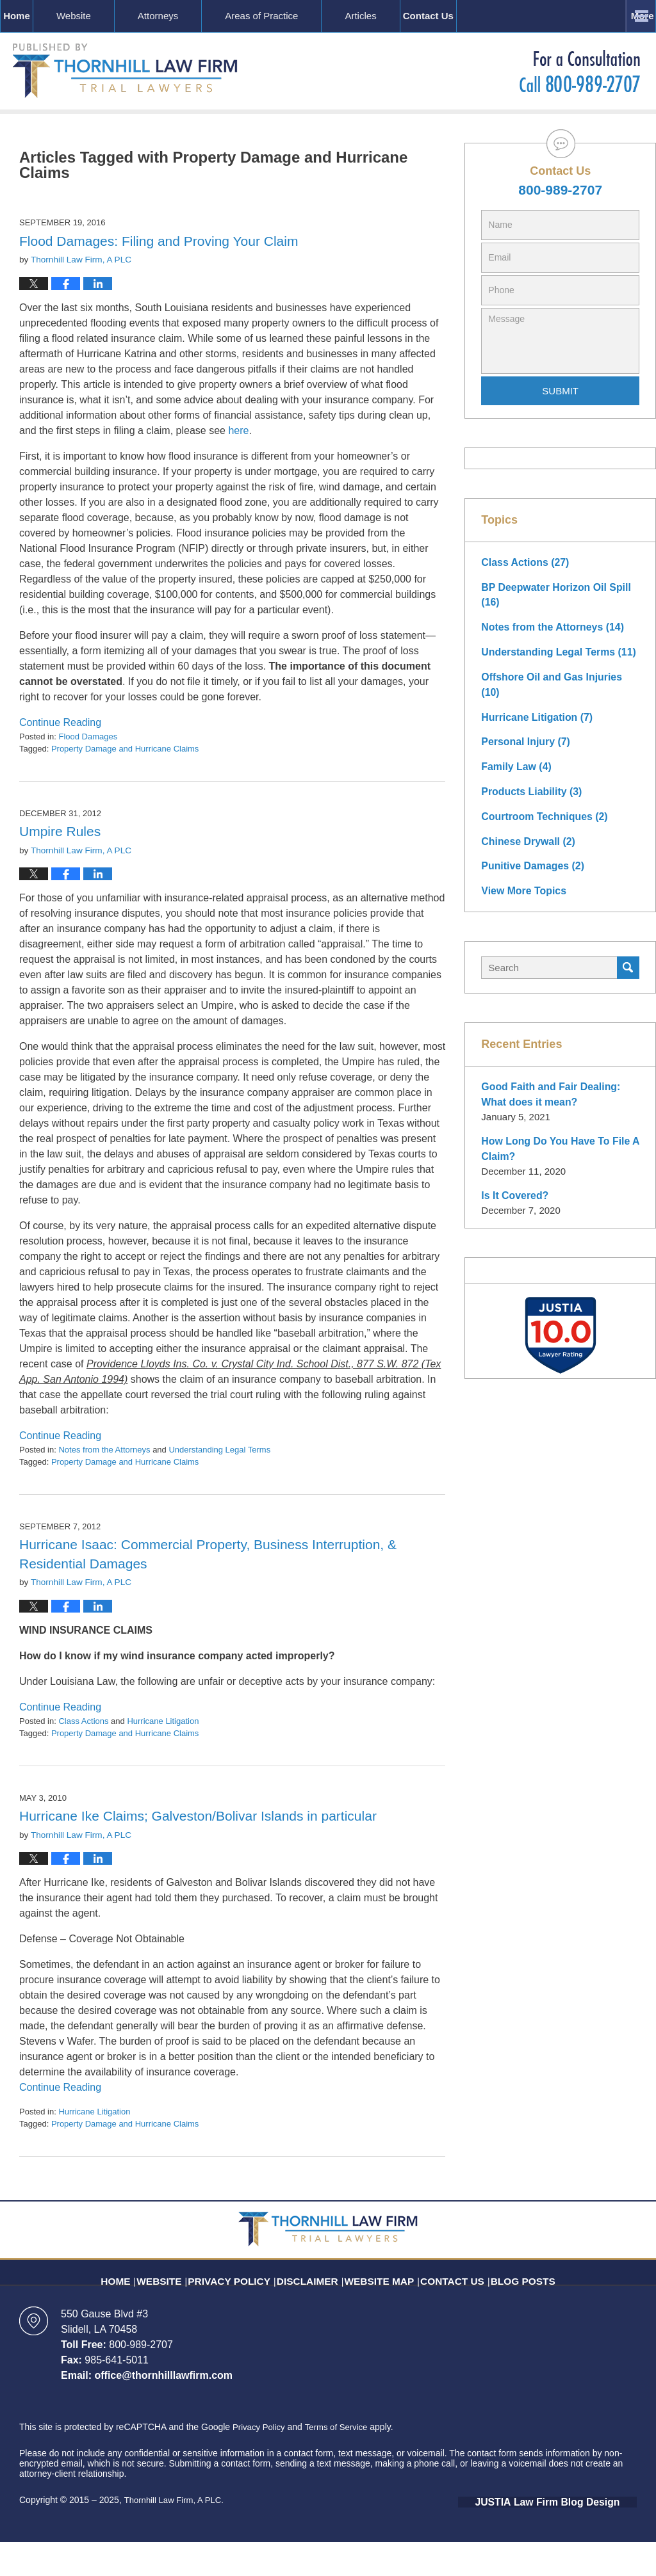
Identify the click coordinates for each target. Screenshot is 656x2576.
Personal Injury (523, 755)
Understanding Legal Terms (219, 1485)
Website (113, 15)
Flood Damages (87, 772)
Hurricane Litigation (163, 1756)
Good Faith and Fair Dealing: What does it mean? (560, 1102)
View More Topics (521, 899)
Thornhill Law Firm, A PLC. (177, 2536)
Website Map (377, 2308)
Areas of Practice (301, 15)
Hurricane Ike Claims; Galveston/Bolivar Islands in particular (198, 1851)
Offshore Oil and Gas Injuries (557, 707)
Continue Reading (60, 757)
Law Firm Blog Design (575, 2537)
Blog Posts (505, 2308)
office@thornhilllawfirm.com (163, 2411)
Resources (486, 15)
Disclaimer (313, 2308)
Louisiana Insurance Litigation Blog (125, 71)
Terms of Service (341, 2463)
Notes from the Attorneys (104, 1485)
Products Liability (528, 803)
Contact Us (579, 15)
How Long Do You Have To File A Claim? (555, 1155)
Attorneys (197, 15)
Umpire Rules (60, 867)
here (238, 465)
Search (628, 976)
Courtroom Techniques (540, 828)
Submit (560, 426)
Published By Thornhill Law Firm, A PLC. (580, 71)
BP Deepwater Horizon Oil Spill (552, 628)
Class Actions (83, 1756)
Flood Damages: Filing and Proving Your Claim (158, 277)
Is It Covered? (513, 1200)
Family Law (514, 780)
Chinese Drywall (525, 851)
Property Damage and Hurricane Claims (125, 784)
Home (36, 15)
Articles (400, 15)
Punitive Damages (529, 876)
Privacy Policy (246, 2308)
